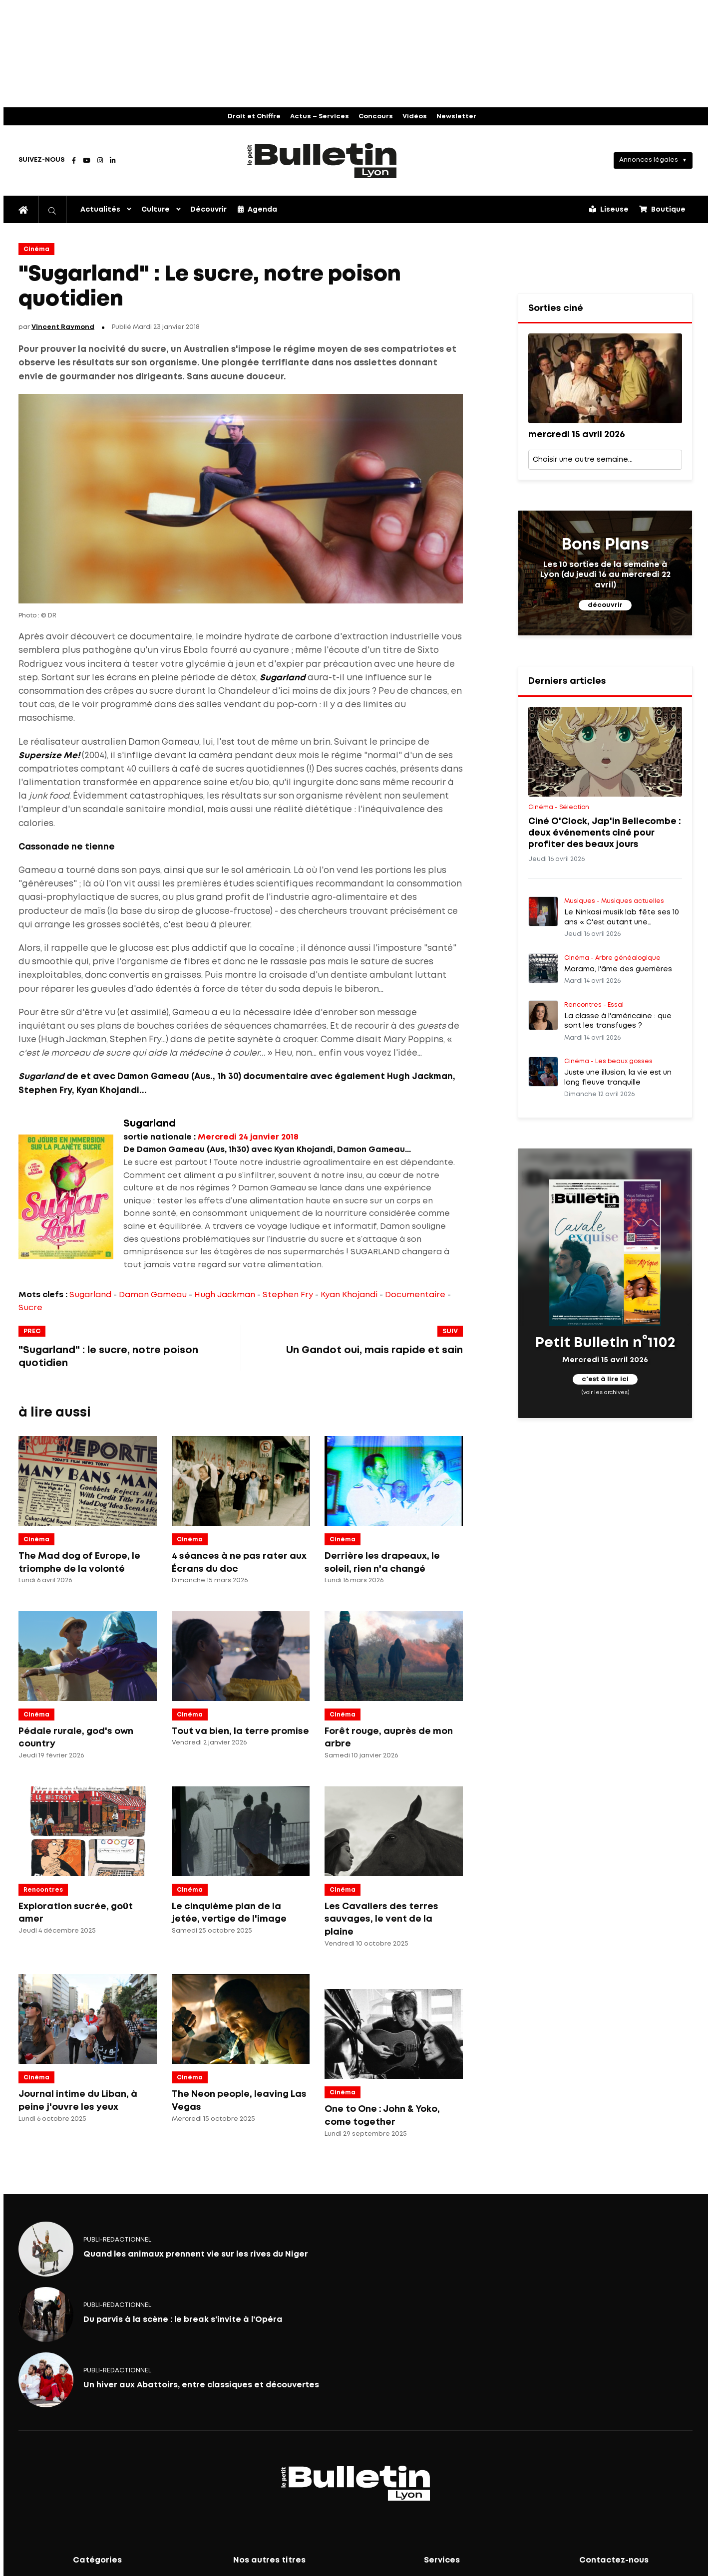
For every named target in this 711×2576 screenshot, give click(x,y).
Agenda (257, 209)
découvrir (605, 605)
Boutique (662, 209)
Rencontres (43, 1890)
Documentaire (415, 1295)
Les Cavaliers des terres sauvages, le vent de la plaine (381, 1919)
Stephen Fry (288, 1295)
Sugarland (90, 1295)
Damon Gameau (153, 1295)
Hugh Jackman (224, 1295)
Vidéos (414, 116)
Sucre (30, 1308)
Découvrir (208, 210)
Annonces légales (648, 160)
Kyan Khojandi (349, 1295)
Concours (375, 116)
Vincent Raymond (62, 327)
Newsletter (456, 116)
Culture (155, 210)
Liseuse (609, 209)
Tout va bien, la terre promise (240, 1731)
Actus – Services (319, 116)
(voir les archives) (605, 1392)
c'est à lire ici (605, 1379)
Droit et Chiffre (254, 116)
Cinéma (36, 249)
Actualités (100, 210)
